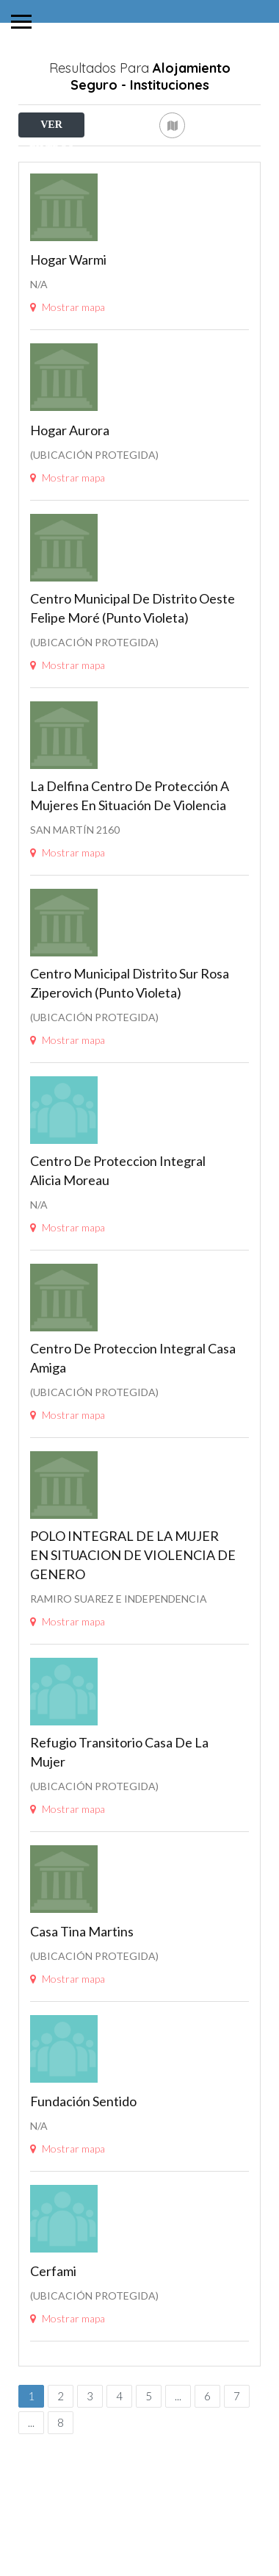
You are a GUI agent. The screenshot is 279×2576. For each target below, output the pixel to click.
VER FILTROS (51, 128)
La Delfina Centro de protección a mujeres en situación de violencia (129, 872)
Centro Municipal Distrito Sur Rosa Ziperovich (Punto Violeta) (129, 1060)
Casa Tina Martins (82, 2008)
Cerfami (53, 2348)
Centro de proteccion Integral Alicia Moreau (118, 1247)
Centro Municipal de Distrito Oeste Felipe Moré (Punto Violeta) (132, 685)
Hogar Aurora (69, 507)
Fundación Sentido (83, 2178)
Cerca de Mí (91, 157)
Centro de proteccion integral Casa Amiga (133, 1435)
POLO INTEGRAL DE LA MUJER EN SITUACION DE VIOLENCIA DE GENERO (133, 1632)
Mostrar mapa (67, 384)
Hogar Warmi (68, 337)
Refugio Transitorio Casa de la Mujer (119, 1829)
